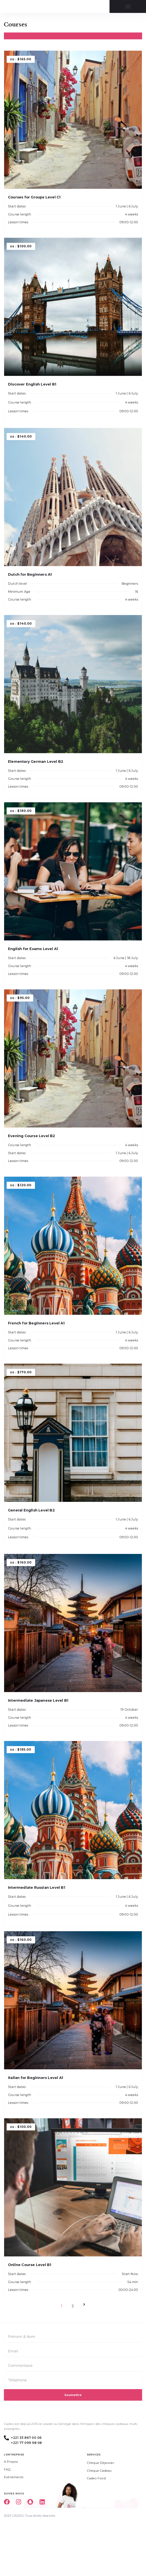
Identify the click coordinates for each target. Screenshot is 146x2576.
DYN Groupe (85, 2565)
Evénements (13, 2526)
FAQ (7, 2518)
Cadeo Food (96, 2527)
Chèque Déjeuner (100, 2512)
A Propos (11, 2511)
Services (94, 2503)
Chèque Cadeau (99, 2520)
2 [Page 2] (73, 2316)
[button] (128, 12)
